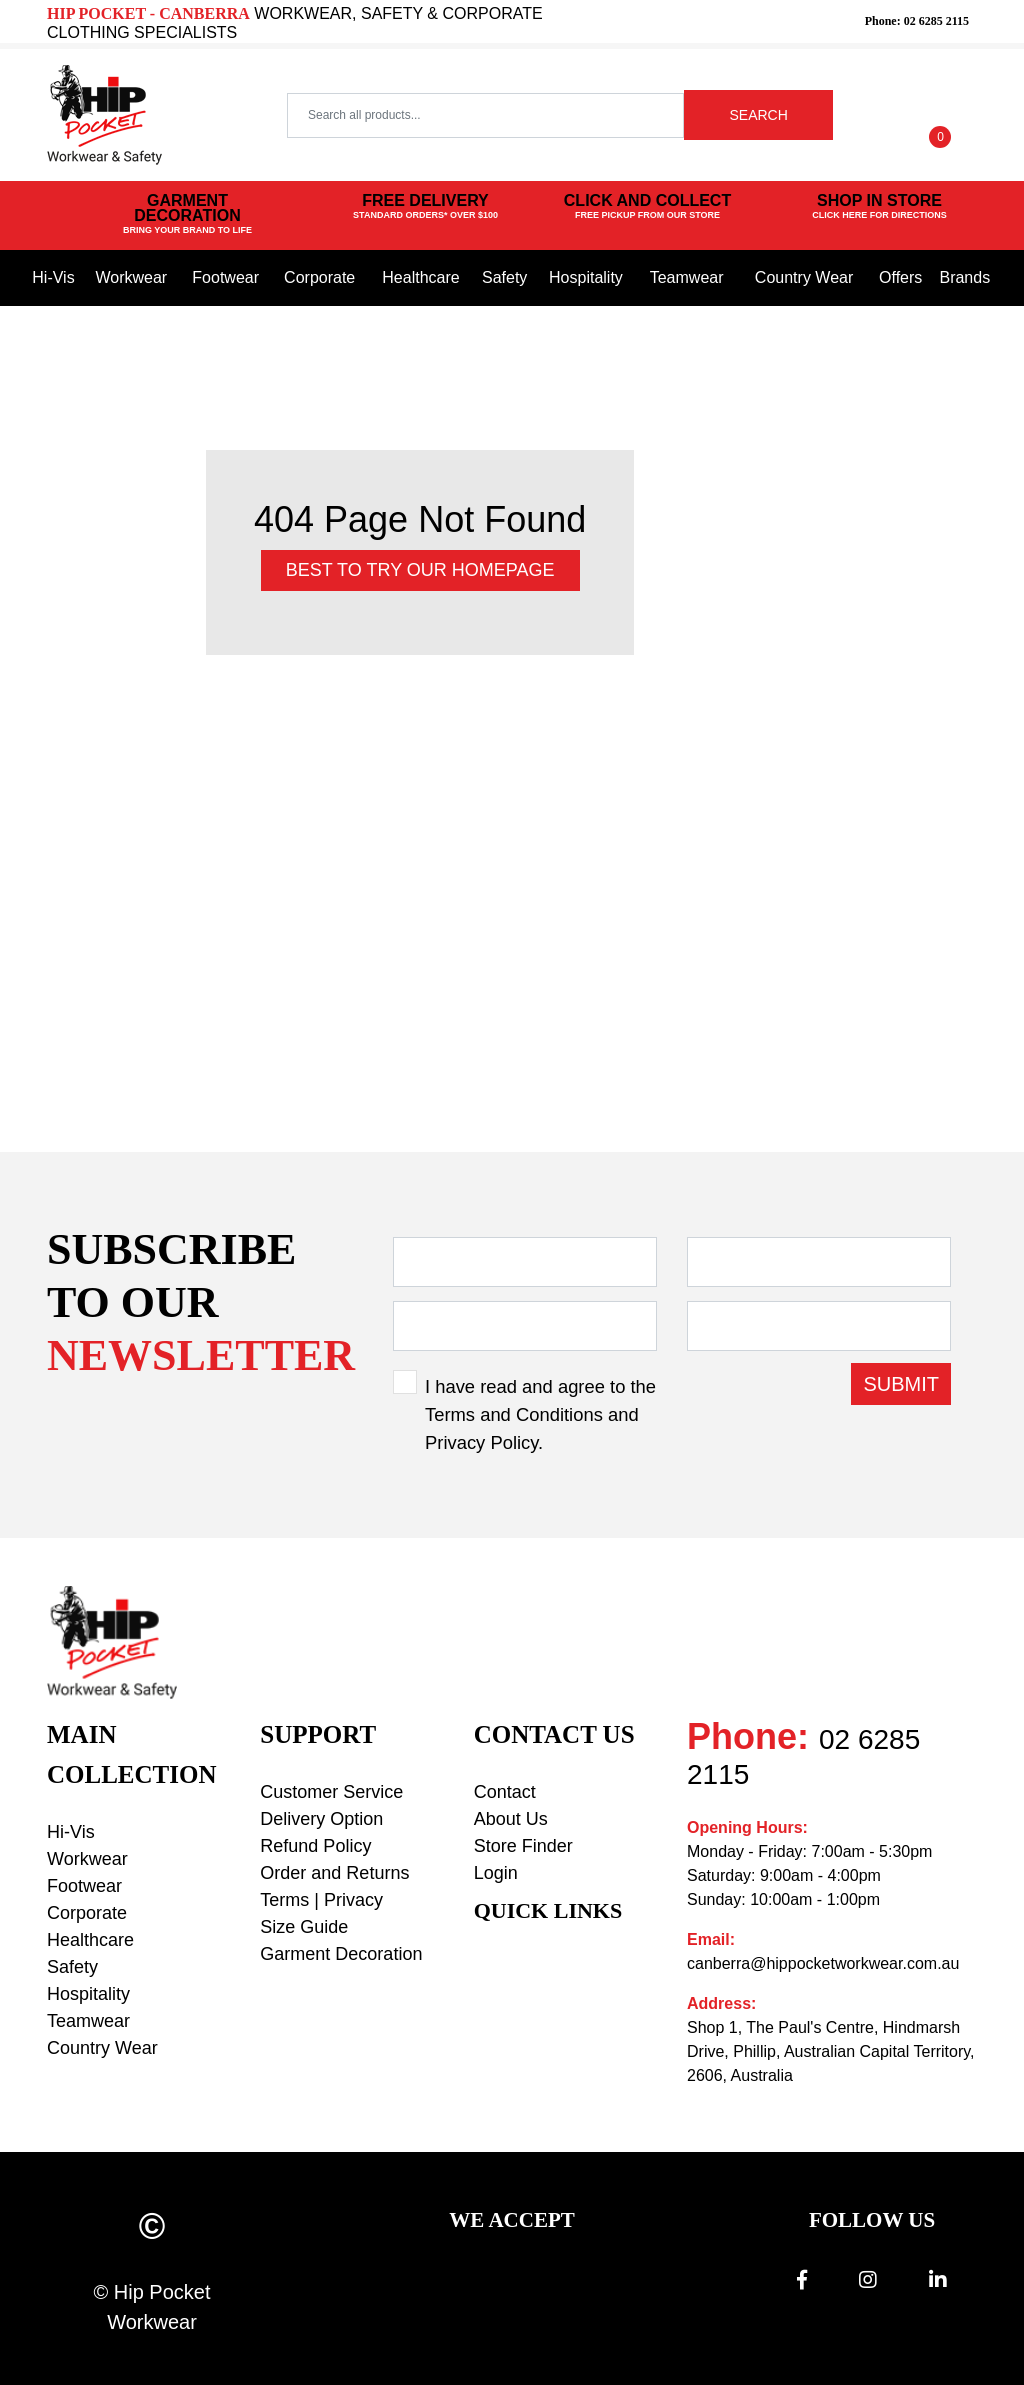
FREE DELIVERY (425, 207)
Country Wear (804, 277)
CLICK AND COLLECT (647, 207)
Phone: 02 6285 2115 (917, 21)
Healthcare (420, 277)
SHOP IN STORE (879, 207)
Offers (900, 277)
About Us (511, 1819)
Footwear (225, 277)
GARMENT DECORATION (187, 215)
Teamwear (687, 277)
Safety (504, 277)
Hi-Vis (53, 277)
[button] (875, 115)
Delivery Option (321, 1819)
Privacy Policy (481, 1442)
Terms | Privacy (321, 1900)
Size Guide (304, 1927)
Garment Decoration (341, 1954)
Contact (505, 1792)
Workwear (131, 277)
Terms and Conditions (514, 1414)
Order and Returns (334, 1873)
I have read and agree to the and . (540, 1414)
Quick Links (548, 1910)
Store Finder (523, 1846)
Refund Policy (315, 1846)
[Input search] (485, 115)
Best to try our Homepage (420, 570)
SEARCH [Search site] (758, 115)
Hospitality (586, 277)
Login (496, 1873)
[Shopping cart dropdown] (940, 115)
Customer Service (331, 1792)
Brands (964, 277)
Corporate (319, 277)
